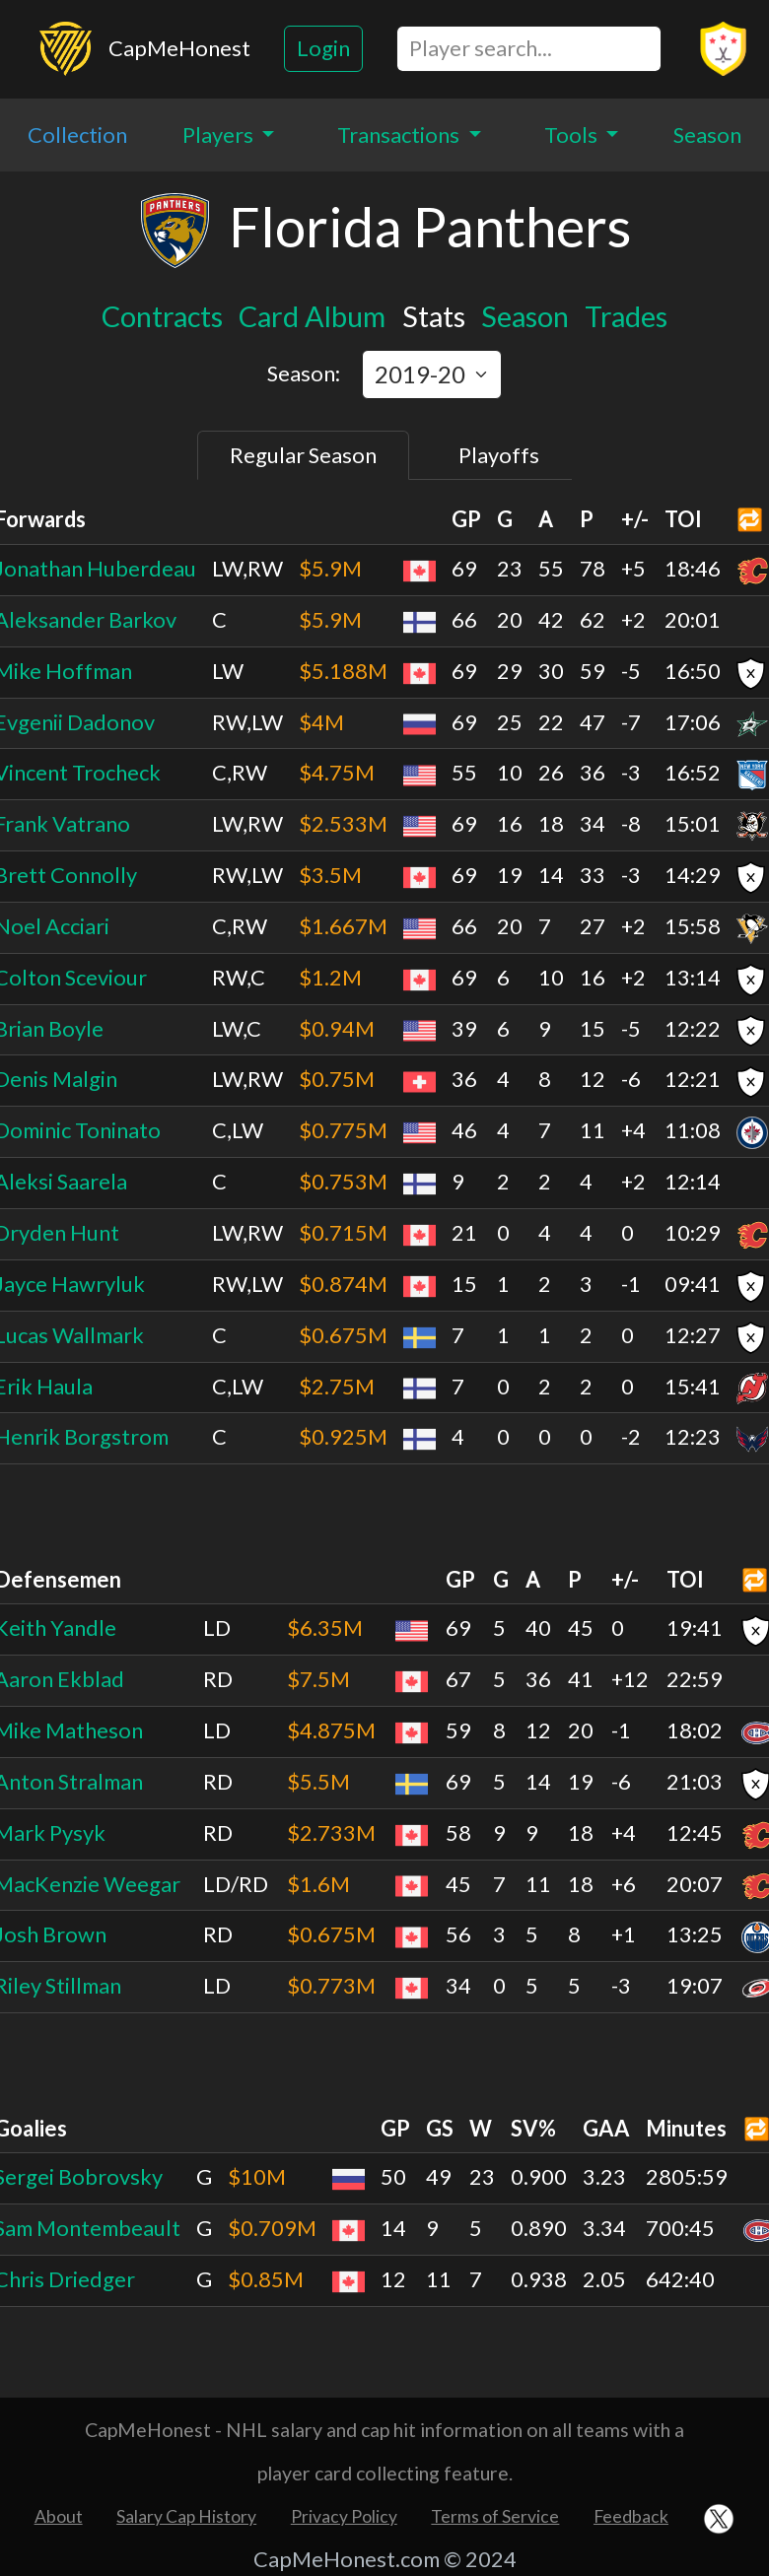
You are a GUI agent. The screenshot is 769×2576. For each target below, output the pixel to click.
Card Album (312, 316)
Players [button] (219, 134)
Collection (77, 134)
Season (707, 134)
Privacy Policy (344, 2516)
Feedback (631, 2516)
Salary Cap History (186, 2516)
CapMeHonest (179, 47)
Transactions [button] (400, 134)
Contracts (162, 316)
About (59, 2516)
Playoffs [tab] (498, 454)
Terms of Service (495, 2516)
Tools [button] (572, 134)
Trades (626, 316)
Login (323, 47)
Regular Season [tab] (303, 454)
